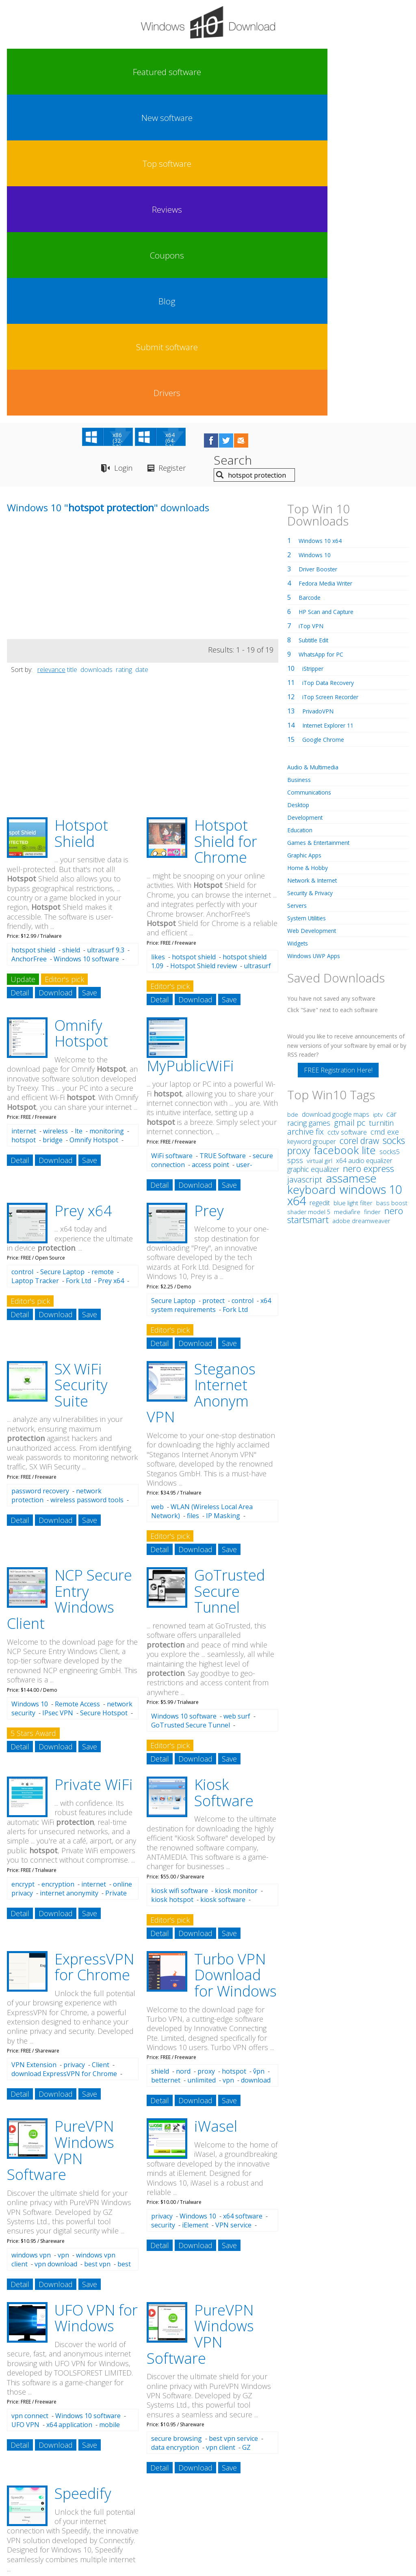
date (141, 352)
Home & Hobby (310, 550)
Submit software (333, 71)
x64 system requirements (211, 988)
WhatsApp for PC (325, 337)
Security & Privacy (314, 575)
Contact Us (267, 2501)
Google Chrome (326, 422)
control (22, 954)
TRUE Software (222, 838)
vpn (228, 1763)
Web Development (315, 613)
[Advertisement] (68, 265)
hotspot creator (63, 2441)
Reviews (182, 72)
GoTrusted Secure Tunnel (229, 1274)
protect (213, 983)
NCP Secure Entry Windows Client (69, 1282)
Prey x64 (83, 894)
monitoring (106, 814)
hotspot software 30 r (101, 2418)
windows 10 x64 (344, 878)
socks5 (389, 834)
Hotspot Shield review (203, 648)
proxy (206, 1754)
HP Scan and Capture (331, 294)
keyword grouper (311, 824)
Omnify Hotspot (81, 716)
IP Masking (223, 1198)
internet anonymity (69, 1576)
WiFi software (172, 838)
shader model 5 (308, 895)
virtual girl (319, 844)
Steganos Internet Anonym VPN (201, 1076)
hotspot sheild (26, 2418)
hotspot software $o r (163, 2418)
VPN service (233, 1908)
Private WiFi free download (69, 1581)
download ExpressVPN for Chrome (64, 1756)
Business (301, 462)
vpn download (56, 1947)
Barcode (311, 280)
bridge (53, 822)
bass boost (391, 886)
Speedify (82, 2176)
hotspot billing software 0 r (234, 2418)
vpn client (220, 2130)
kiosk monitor (236, 1573)
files (193, 1198)
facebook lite (345, 833)
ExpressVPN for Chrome (94, 1650)
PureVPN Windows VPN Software (60, 1833)
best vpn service (233, 2121)
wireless (55, 814)
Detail (20, 676)
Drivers (383, 72)
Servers (298, 588)
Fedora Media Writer (330, 266)
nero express (368, 851)
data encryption (175, 2130)
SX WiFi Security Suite (81, 1068)
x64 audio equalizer (364, 843)
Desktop (300, 487)
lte (78, 814)
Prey (209, 894)
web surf (236, 1399)
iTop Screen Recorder (335, 379)
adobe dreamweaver (361, 904)
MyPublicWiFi (190, 749)
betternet (165, 1763)
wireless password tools (87, 1182)
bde (292, 797)
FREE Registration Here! (338, 753)
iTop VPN (313, 308)
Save (89, 676)
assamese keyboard (332, 867)
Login (126, 152)
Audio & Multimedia (317, 450)
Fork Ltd (78, 963)
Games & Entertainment (323, 525)
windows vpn (31, 1938)
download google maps (335, 797)
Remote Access (77, 1387)
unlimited (201, 1763)
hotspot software (194, 2471)
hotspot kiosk (138, 2455)
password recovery (40, 1174)
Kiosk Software (224, 1476)
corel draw (359, 823)
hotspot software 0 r (193, 2455)
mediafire (347, 895)
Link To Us (147, 2501)
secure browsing (176, 2121)
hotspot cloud (244, 2455)
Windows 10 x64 (323, 223)
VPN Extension (33, 1747)
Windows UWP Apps (318, 638)
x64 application (69, 2107)
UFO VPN (25, 2107)
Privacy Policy (207, 2501)
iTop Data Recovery (332, 365)
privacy (74, 1747)
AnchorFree (29, 642)
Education (302, 512)
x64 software (242, 1899)
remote (102, 954)
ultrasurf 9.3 (105, 633)
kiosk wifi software (179, 1573)
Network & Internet (317, 563)
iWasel (215, 1809)
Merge (84, 2284)
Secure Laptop (62, 954)
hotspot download (82, 2455)
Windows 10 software (86, 642)
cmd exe (384, 815)
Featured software (31, 71)
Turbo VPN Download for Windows (235, 1658)
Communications (312, 475)
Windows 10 (29, 1387)
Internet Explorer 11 (333, 408)
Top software (132, 71)
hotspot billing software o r (49, 2470)
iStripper (315, 351)
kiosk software (222, 1582)
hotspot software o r (129, 2428)
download (256, 1763)
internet (23, 814)
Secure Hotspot (104, 1395)
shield (71, 633)
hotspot (23, 822)
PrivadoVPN (320, 394)
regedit (320, 885)
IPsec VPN (57, 1395)
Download (56, 676)
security (163, 1908)
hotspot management (202, 2428)
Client (100, 1747)
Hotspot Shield (81, 516)
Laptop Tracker (35, 963)
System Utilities (310, 601)
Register (187, 152)
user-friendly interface (201, 852)
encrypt (23, 1567)
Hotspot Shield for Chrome (225, 524)
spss (295, 843)
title (72, 352)
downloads (96, 352)
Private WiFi (93, 1468)
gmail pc (349, 805)
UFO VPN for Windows (96, 2001)
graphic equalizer (313, 852)
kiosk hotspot (172, 1582)
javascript (304, 862)
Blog (282, 72)
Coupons (232, 72)
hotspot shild (25, 2428)
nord (183, 1754)
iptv (378, 797)
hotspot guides (68, 2428)
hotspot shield (33, 633)
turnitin (381, 806)
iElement (195, 1908)
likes (158, 639)
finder (372, 895)
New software (81, 71)
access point (210, 847)
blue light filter (353, 886)
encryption (57, 1567)
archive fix (305, 814)
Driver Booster (321, 252)
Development (307, 500)
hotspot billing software (152, 2440)
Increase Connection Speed (56, 2280)
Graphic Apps (307, 538)
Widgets (299, 626)
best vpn (97, 1947)
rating (124, 352)
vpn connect (29, 2098)
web (157, 1189)
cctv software (347, 815)
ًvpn (258, 1754)
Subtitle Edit (317, 323)
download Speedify (40, 2275)
